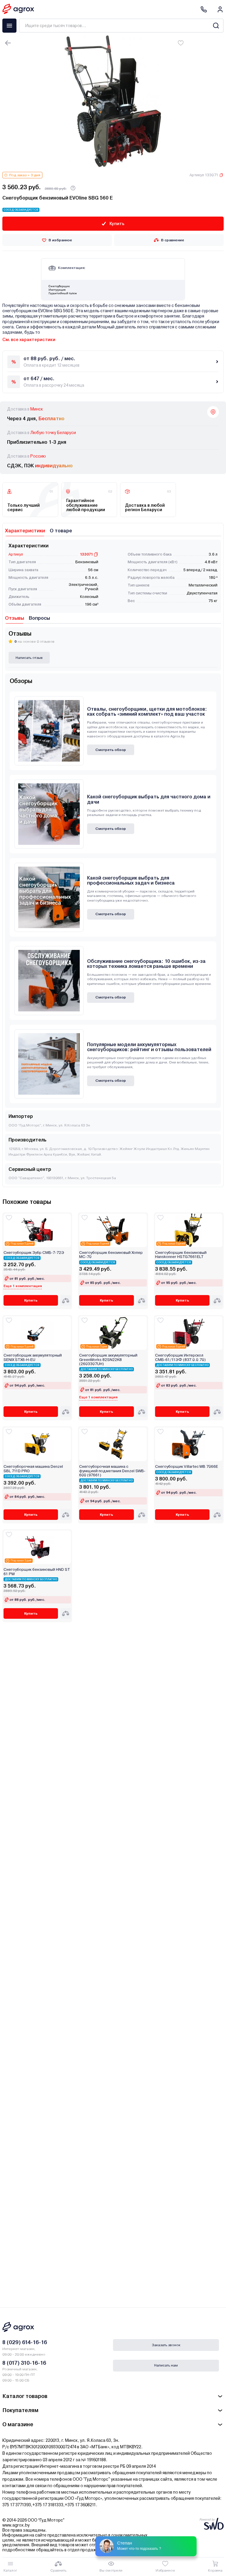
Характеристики (25, 531)
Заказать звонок (166, 2345)
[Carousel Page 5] (118, 161)
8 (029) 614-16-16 (24, 2342)
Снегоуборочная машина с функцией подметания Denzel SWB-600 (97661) (112, 1471)
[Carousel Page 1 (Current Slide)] (104, 161)
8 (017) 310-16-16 (24, 2363)
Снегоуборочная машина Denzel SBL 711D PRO (33, 1469)
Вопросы (39, 618)
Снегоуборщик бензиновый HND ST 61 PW (37, 1572)
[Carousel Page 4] (115, 161)
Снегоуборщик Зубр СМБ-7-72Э (34, 1253)
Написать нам (166, 2365)
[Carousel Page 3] (111, 161)
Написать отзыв (29, 658)
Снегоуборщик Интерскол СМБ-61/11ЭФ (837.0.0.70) (180, 1357)
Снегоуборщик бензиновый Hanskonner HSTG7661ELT (181, 1255)
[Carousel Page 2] (108, 161)
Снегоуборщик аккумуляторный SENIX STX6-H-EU (33, 1357)
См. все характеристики (28, 339)
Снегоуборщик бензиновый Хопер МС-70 (111, 1255)
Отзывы (14, 618)
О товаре (61, 531)
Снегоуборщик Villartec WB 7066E (186, 1467)
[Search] (216, 26)
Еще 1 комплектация (23, 1286)
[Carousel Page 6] (122, 161)
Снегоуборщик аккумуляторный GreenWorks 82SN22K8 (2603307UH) (108, 1359)
